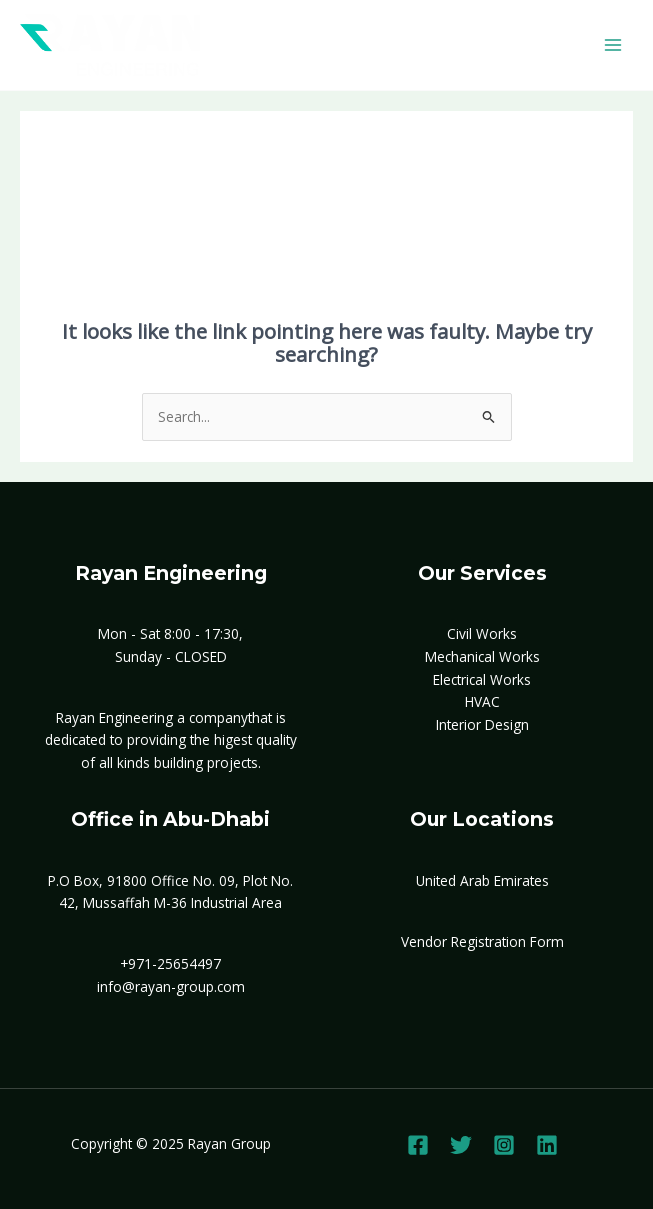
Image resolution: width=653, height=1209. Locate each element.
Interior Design (482, 724)
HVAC (482, 701)
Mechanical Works (482, 656)
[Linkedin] (547, 1145)
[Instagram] (504, 1145)
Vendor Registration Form (482, 941)
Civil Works (482, 633)
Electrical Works (482, 679)
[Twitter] (461, 1145)
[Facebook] (418, 1145)
